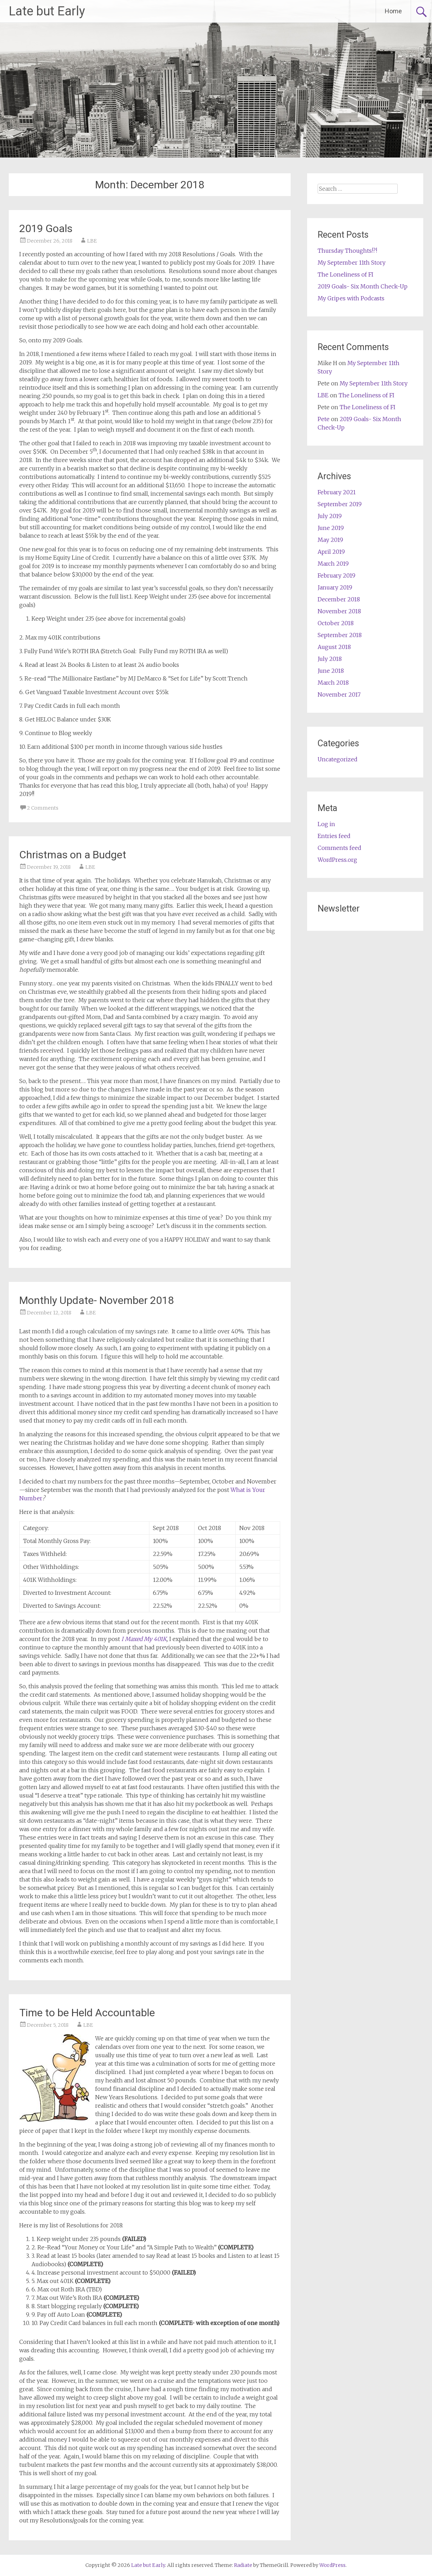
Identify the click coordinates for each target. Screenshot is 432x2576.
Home (393, 11)
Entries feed (334, 835)
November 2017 (339, 694)
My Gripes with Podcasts (351, 298)
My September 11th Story (351, 262)
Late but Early (47, 11)
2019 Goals (45, 228)
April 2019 (331, 551)
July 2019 (330, 515)
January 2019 (335, 587)
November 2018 (339, 611)
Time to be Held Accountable (87, 2012)
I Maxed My (136, 1638)
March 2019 (333, 563)
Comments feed (339, 847)
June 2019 (331, 527)
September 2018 (340, 634)
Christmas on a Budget (72, 855)
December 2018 (339, 599)
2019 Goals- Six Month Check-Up (363, 286)
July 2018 (330, 658)
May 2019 (330, 539)
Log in (326, 824)
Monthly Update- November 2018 (96, 1300)
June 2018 (331, 670)
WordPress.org (337, 859)
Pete (324, 419)
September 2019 (340, 504)
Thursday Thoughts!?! (347, 250)
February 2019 (336, 575)
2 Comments (42, 808)
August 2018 (334, 646)
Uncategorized (337, 759)
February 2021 (337, 492)
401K (160, 1638)
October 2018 (336, 623)
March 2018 (333, 682)
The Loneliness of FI (345, 274)
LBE (92, 241)
